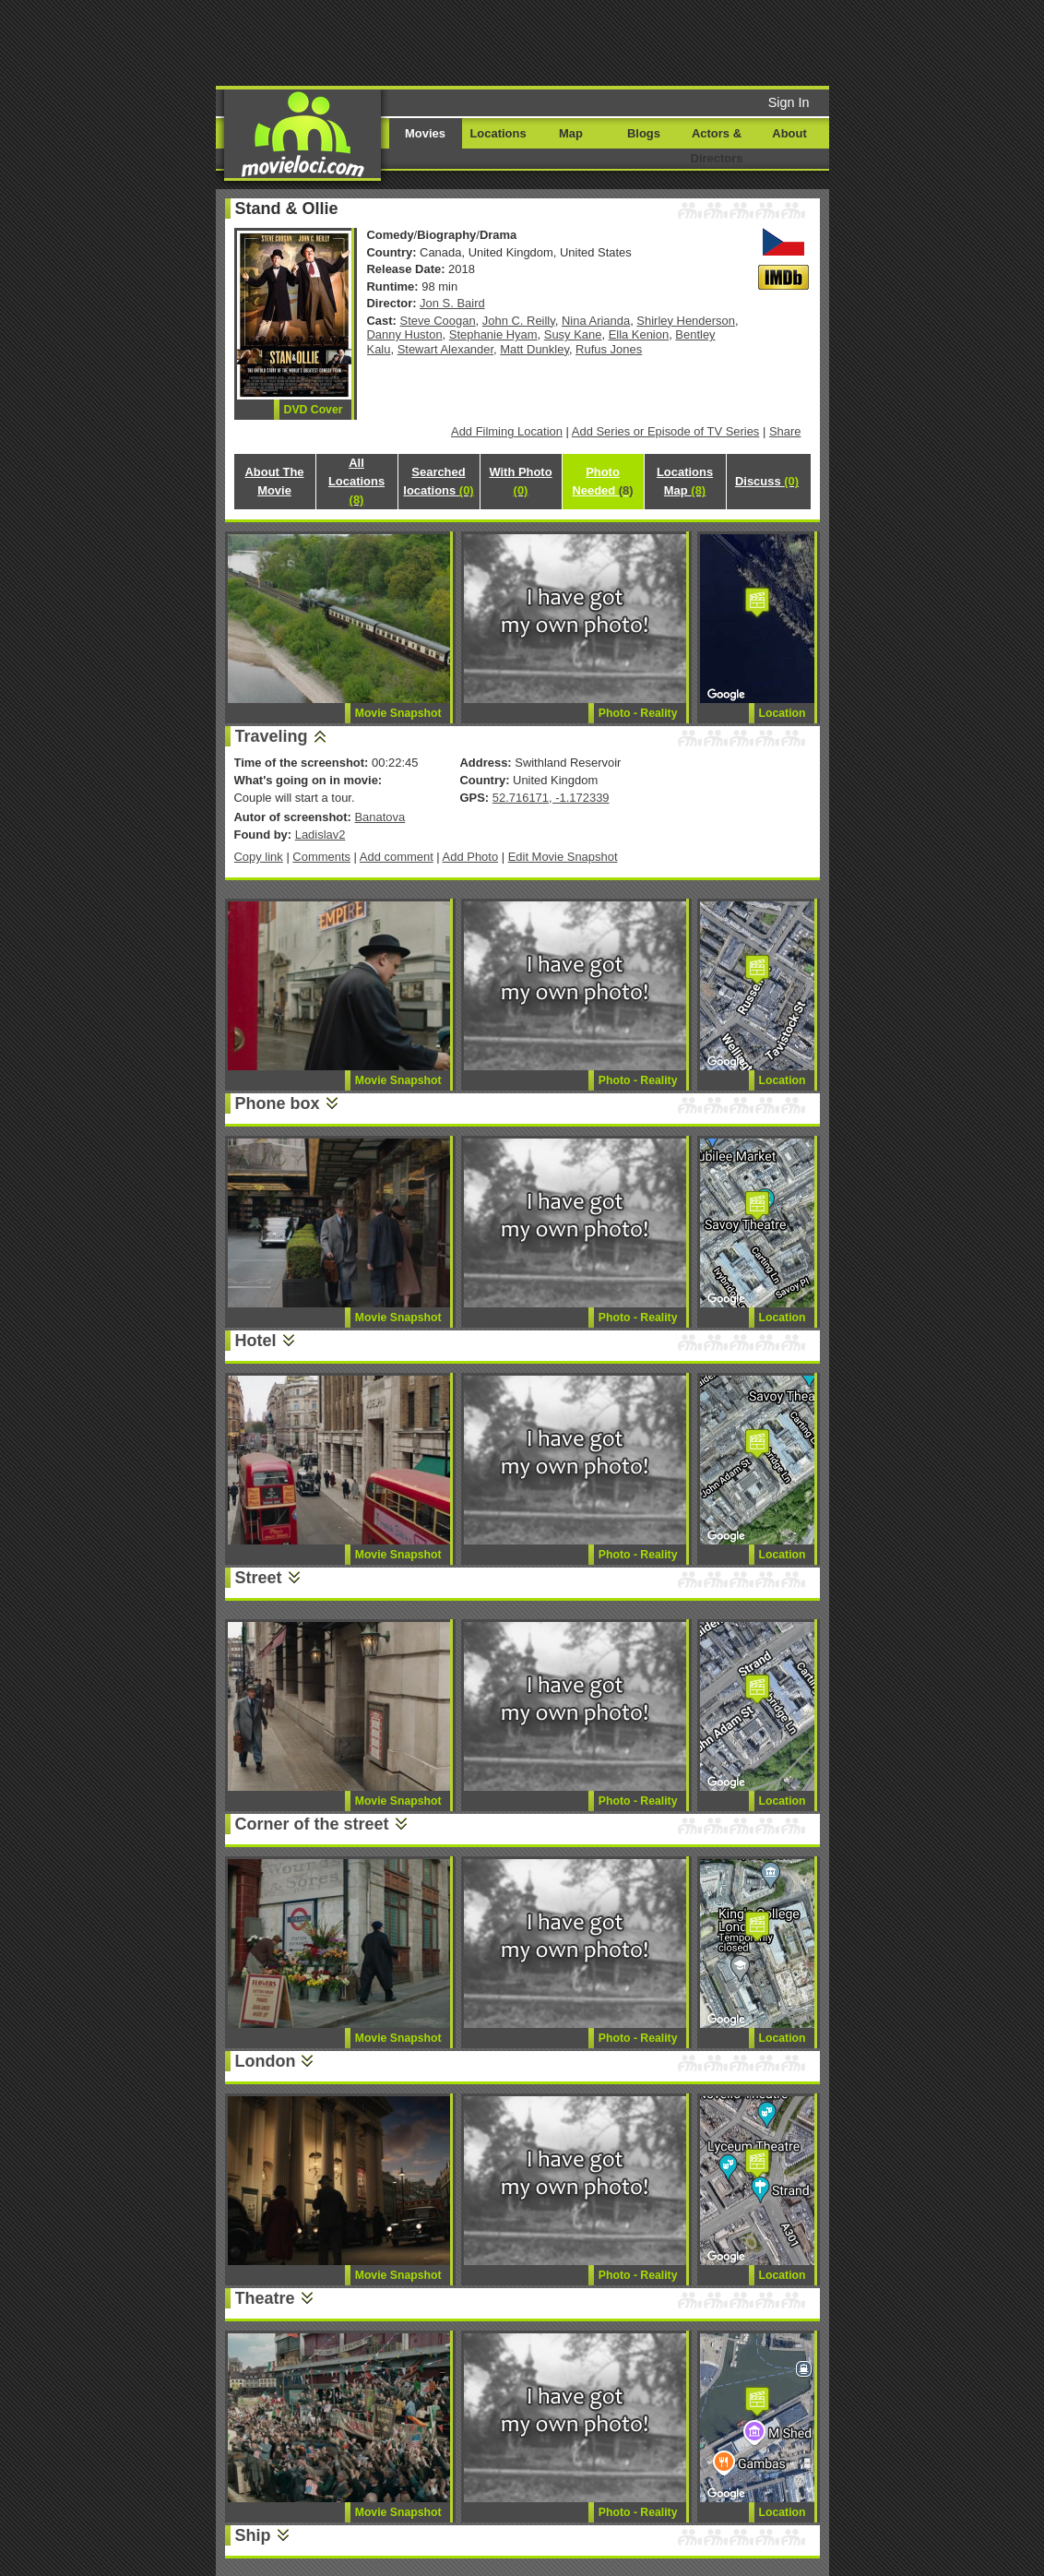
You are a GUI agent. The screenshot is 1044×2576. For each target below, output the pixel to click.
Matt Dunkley (534, 349)
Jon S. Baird (452, 303)
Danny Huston (405, 334)
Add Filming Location (507, 431)
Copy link (258, 857)
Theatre (265, 2298)
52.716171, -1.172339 (551, 798)
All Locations (356, 481)
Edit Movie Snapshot (563, 857)
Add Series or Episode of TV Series (666, 431)
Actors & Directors (717, 145)
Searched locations (438, 481)
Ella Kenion (639, 334)
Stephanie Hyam (493, 334)
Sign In (789, 102)
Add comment (396, 857)
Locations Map (685, 481)
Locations (497, 133)
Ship (253, 2535)
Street (258, 1577)
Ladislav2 (320, 834)
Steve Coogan (438, 321)
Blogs (643, 133)
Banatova (379, 817)
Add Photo (471, 857)
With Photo (520, 481)
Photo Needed (602, 481)
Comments (321, 857)
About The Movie (273, 481)
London (265, 2061)
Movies (425, 133)
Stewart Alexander (445, 349)
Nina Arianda (596, 321)
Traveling (271, 736)
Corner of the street (312, 1824)
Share (785, 431)
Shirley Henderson (685, 321)
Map (571, 133)
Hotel (256, 1340)
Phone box (277, 1103)
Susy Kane (573, 334)
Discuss (767, 481)
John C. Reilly (518, 321)
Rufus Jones (608, 349)
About (789, 133)
